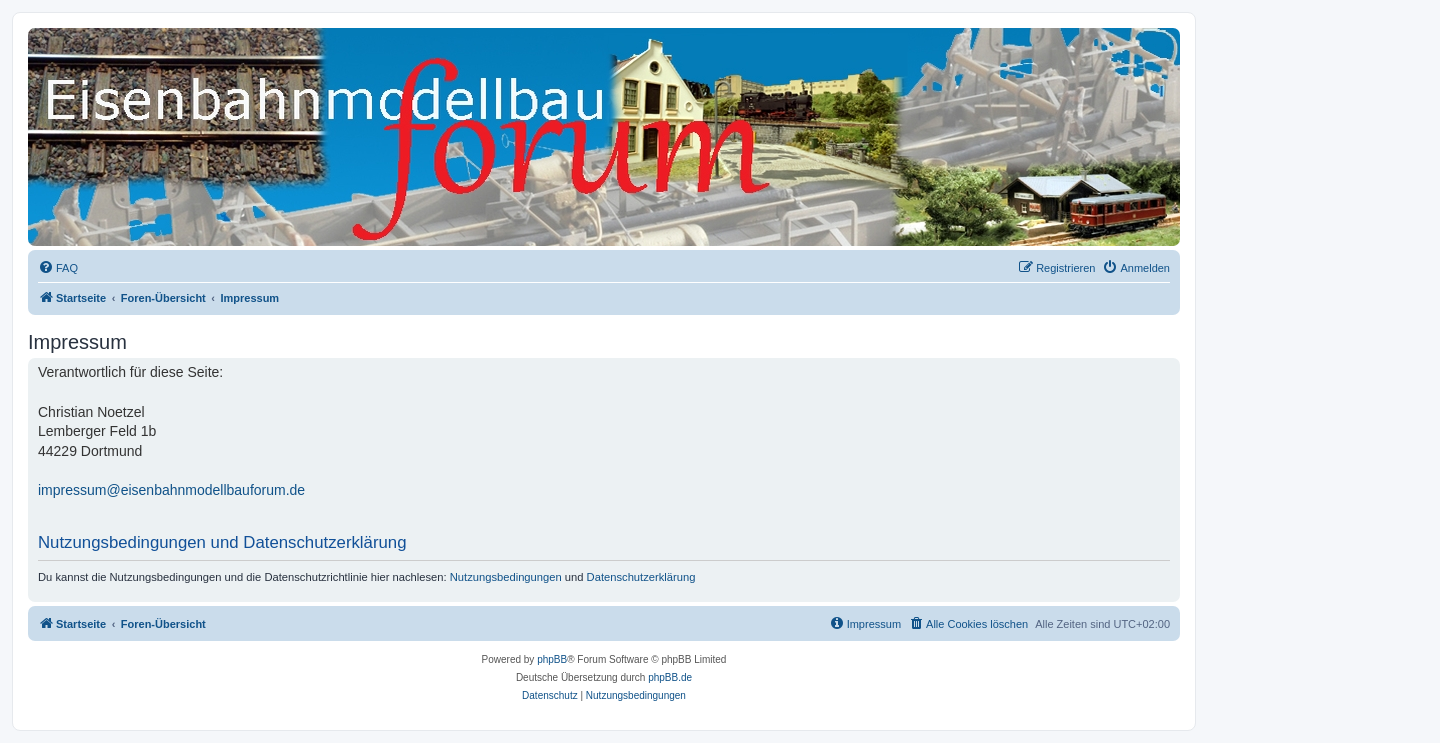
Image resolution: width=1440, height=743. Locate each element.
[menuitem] (58, 268)
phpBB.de (670, 677)
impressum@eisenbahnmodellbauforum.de (171, 490)
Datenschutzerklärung (641, 577)
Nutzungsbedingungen (506, 577)
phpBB (552, 659)
